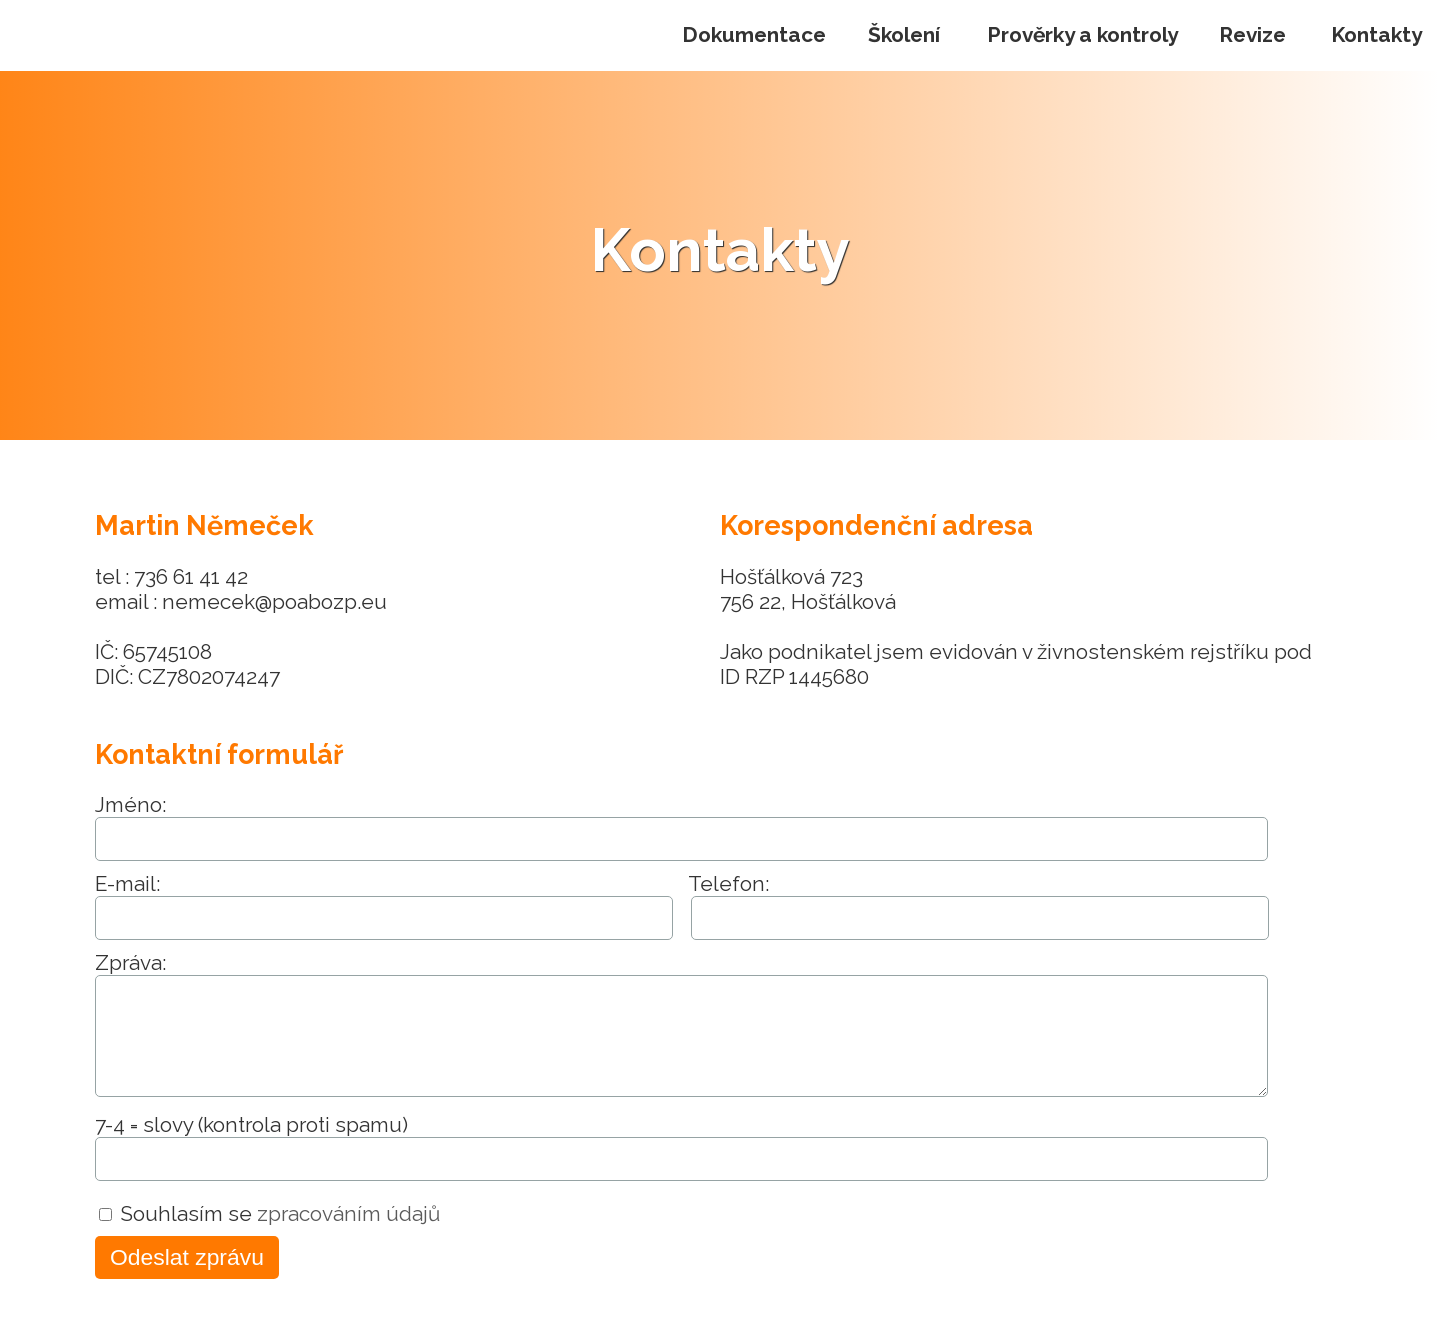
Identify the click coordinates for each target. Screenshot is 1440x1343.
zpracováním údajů (348, 1213)
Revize (1252, 34)
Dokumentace (754, 34)
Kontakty (1376, 34)
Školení (904, 34)
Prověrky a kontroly (1082, 34)
